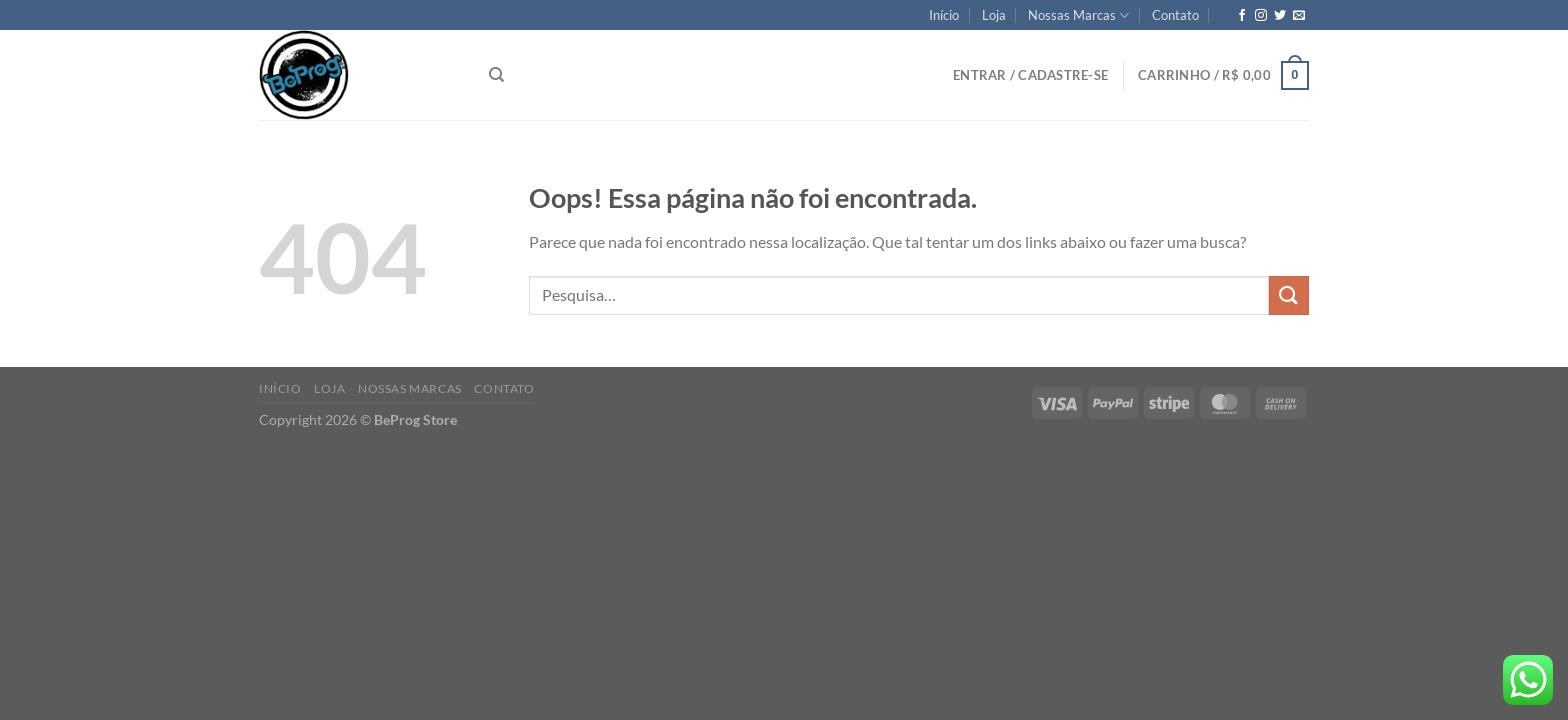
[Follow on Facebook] (1242, 16)
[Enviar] (1289, 295)
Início (944, 15)
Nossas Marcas (1078, 15)
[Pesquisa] (496, 75)
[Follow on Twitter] (1280, 16)
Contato (1175, 15)
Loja (994, 15)
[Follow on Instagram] (1261, 16)
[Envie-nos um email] (1299, 16)
